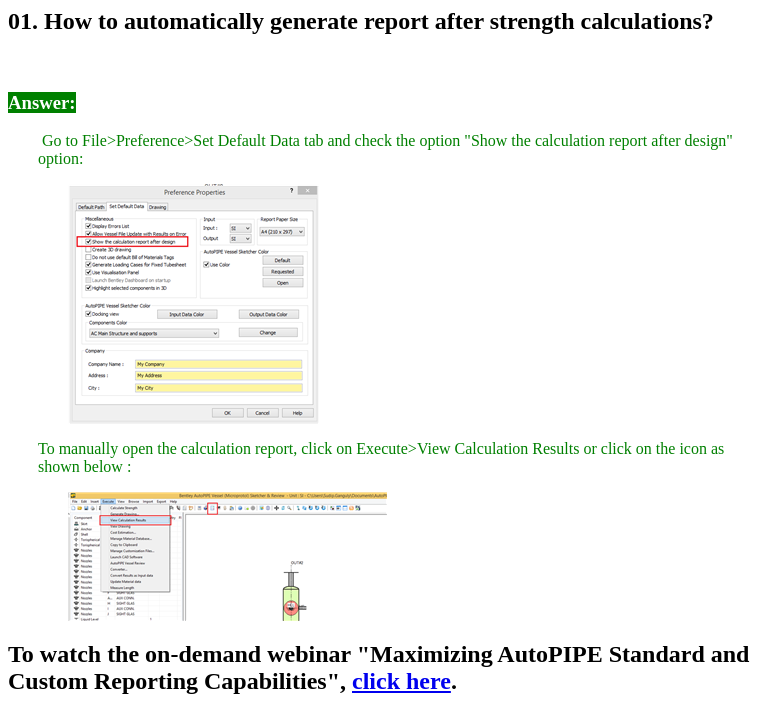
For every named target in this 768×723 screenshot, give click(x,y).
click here (401, 681)
